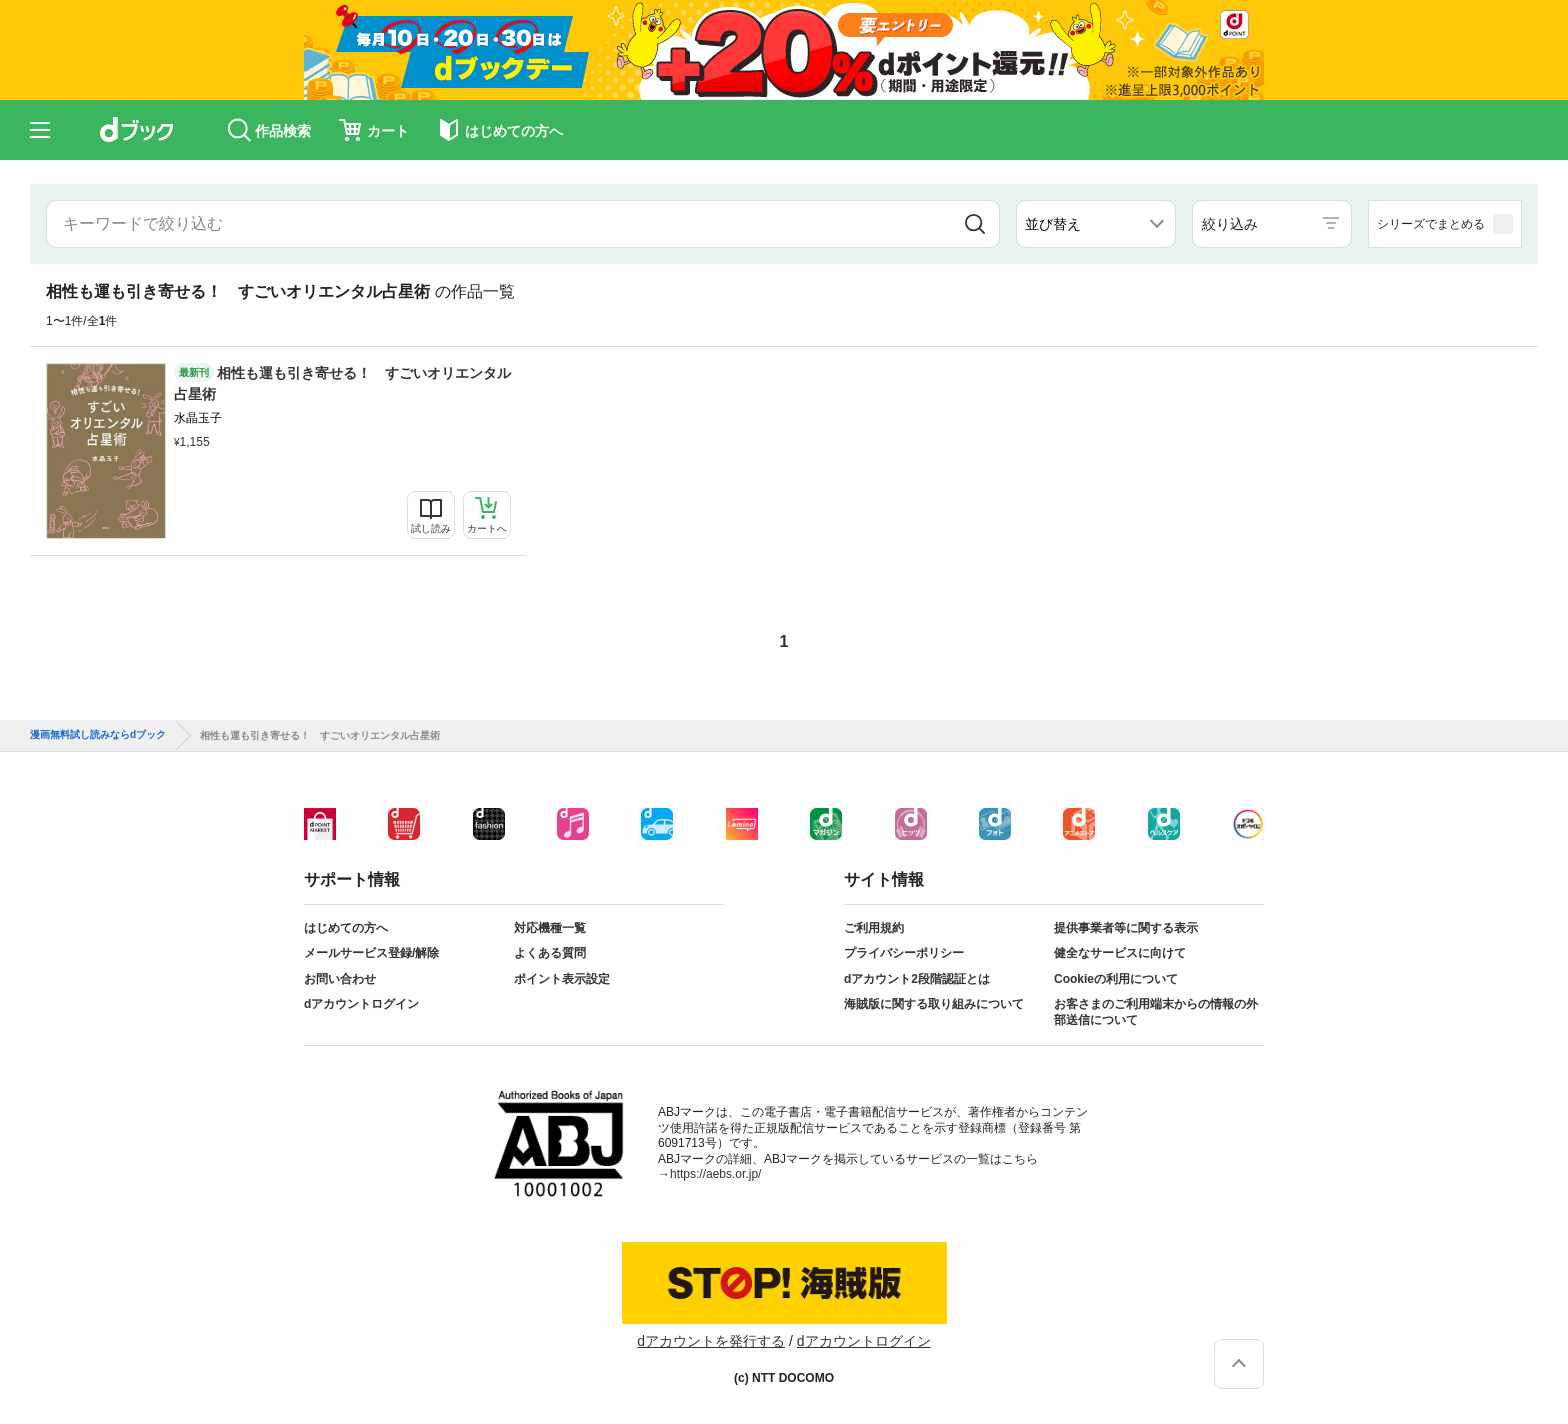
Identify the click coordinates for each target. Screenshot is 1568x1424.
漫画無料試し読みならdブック (98, 735)
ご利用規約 (874, 928)
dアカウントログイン (361, 1004)
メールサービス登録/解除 (371, 953)
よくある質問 (550, 953)
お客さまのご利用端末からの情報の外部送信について (1156, 1012)
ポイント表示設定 (562, 979)
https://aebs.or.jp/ (715, 1174)
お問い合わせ (340, 979)
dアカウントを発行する (711, 1341)
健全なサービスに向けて (1120, 953)
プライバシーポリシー (904, 953)
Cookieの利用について (1116, 979)
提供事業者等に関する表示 (1126, 928)
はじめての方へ (346, 928)
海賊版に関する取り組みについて (934, 1004)
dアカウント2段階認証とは (917, 979)
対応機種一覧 (550, 928)
